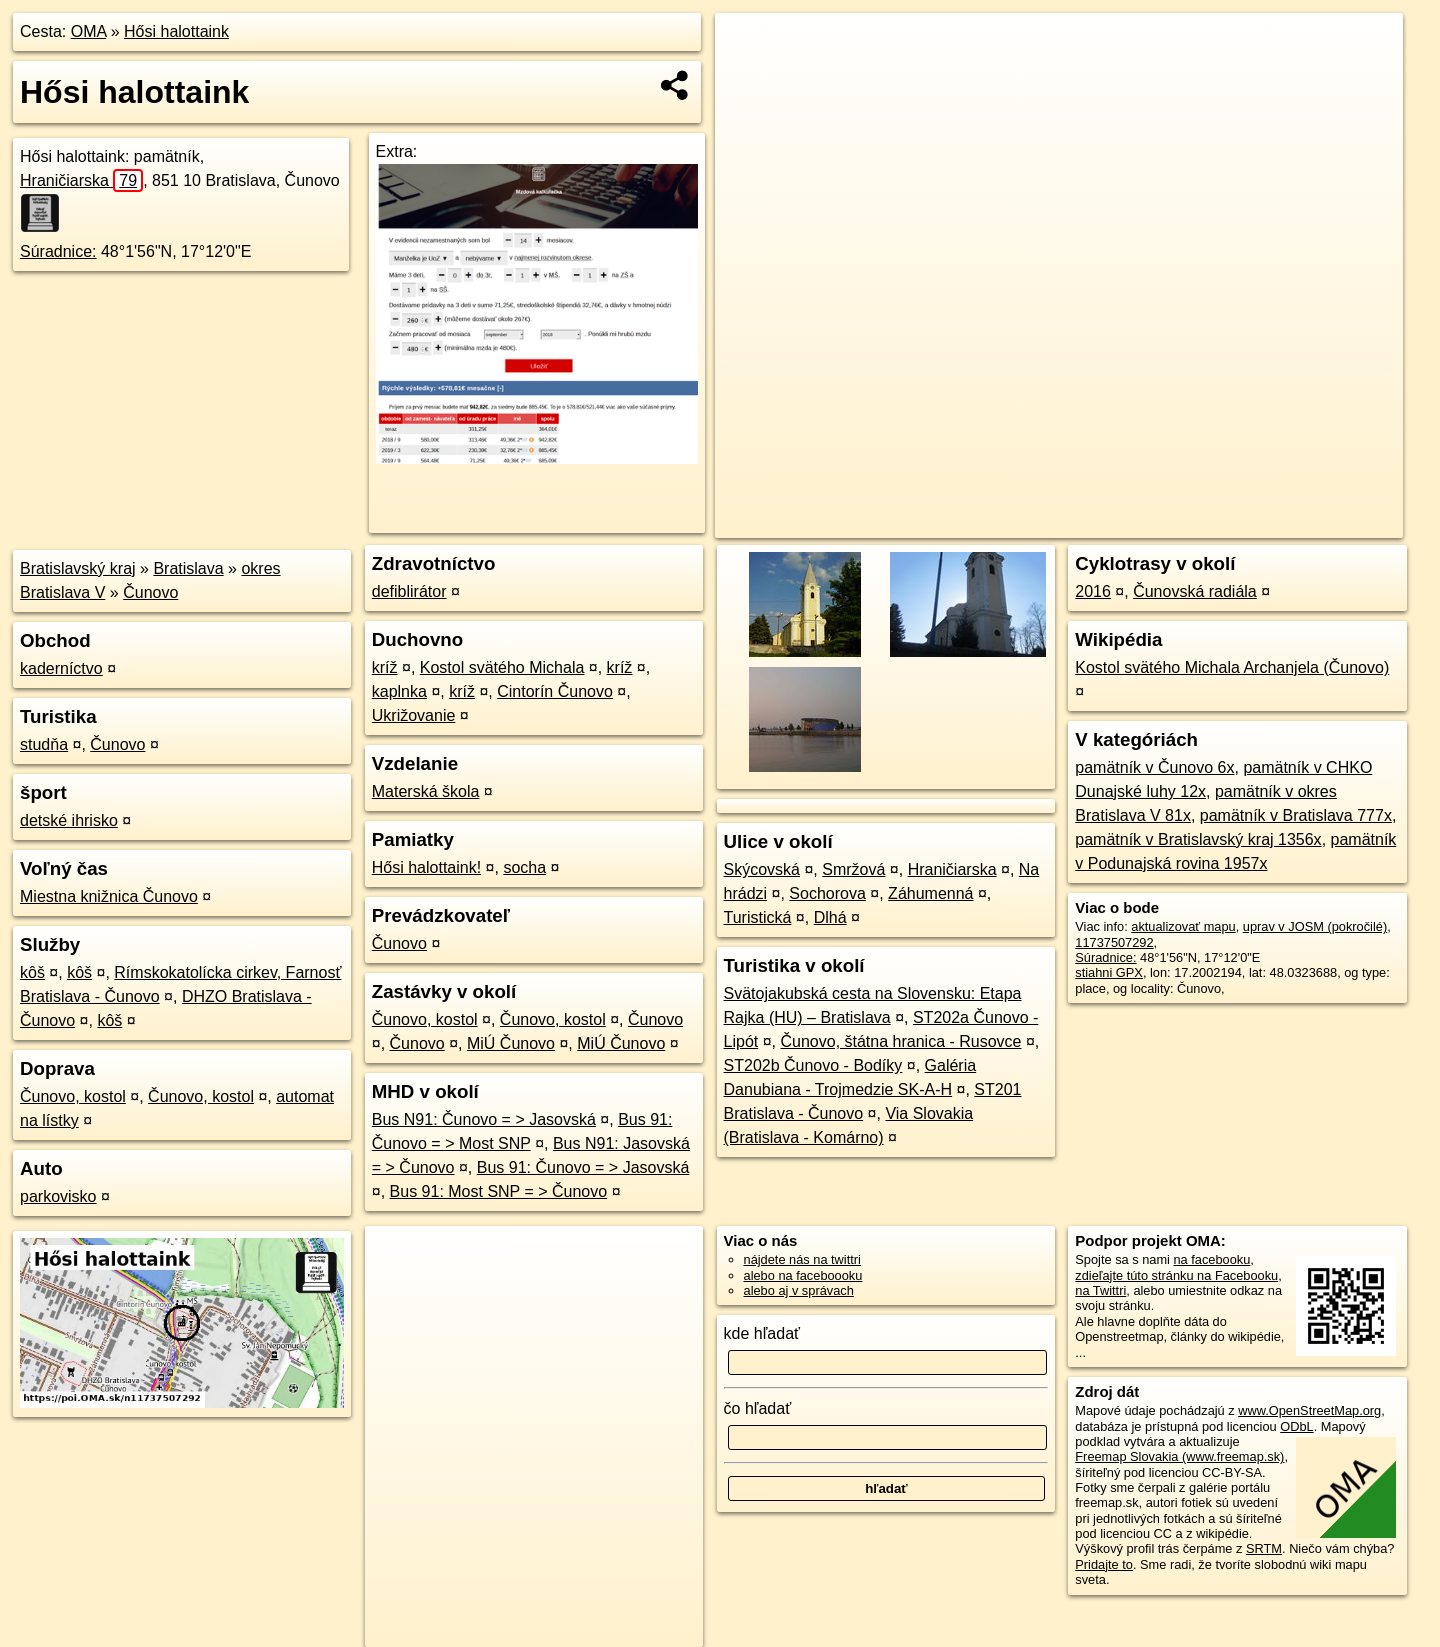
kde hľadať (762, 1333)
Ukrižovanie (414, 715)
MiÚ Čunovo (511, 1043)
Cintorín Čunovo (555, 691)
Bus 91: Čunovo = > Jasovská (583, 1167)
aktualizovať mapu (1183, 926)
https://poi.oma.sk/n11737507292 (1309, 523)
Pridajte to (1104, 1564)
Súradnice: (58, 251)
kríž (385, 667)
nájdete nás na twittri (802, 1259)
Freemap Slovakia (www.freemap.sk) (1179, 1456)
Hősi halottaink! (426, 867)
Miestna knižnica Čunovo (109, 896)
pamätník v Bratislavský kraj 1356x (1198, 839)
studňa (44, 744)
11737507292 (1114, 942)
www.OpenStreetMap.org (1309, 1410)
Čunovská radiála (1195, 591)
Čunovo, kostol (73, 1096)
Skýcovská (762, 869)
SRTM (1264, 1548)
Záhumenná (930, 893)
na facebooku (1211, 1259)
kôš (32, 972)
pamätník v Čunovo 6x (1154, 767)
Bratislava (188, 568)
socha (524, 867)
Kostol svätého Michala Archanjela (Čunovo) (1232, 667)
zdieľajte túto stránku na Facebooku (1176, 1275)
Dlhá (830, 917)
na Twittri (1100, 1290)
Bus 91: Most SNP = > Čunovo (499, 1191)
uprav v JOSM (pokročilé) (1315, 926)
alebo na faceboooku (803, 1275)
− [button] (749, 78)
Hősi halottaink (176, 31)
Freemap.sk (1155, 523)
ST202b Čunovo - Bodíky (813, 1065)
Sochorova (827, 893)
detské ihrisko (69, 820)
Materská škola (426, 791)
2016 (1093, 591)
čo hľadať (758, 1408)
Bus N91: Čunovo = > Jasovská (484, 1119)
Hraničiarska (81, 180)
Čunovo (150, 592)
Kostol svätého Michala (502, 667)
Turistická (758, 917)
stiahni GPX (1109, 972)
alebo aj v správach (799, 1290)
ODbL (1296, 1426)
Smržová (853, 869)
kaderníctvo (61, 668)
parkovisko (58, 1196)
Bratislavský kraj (78, 568)
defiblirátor (409, 591)
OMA (89, 31)
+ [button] (749, 47)
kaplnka (399, 691)
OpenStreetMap (1052, 523)
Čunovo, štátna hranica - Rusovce (900, 1041)
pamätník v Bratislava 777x (1296, 815)
